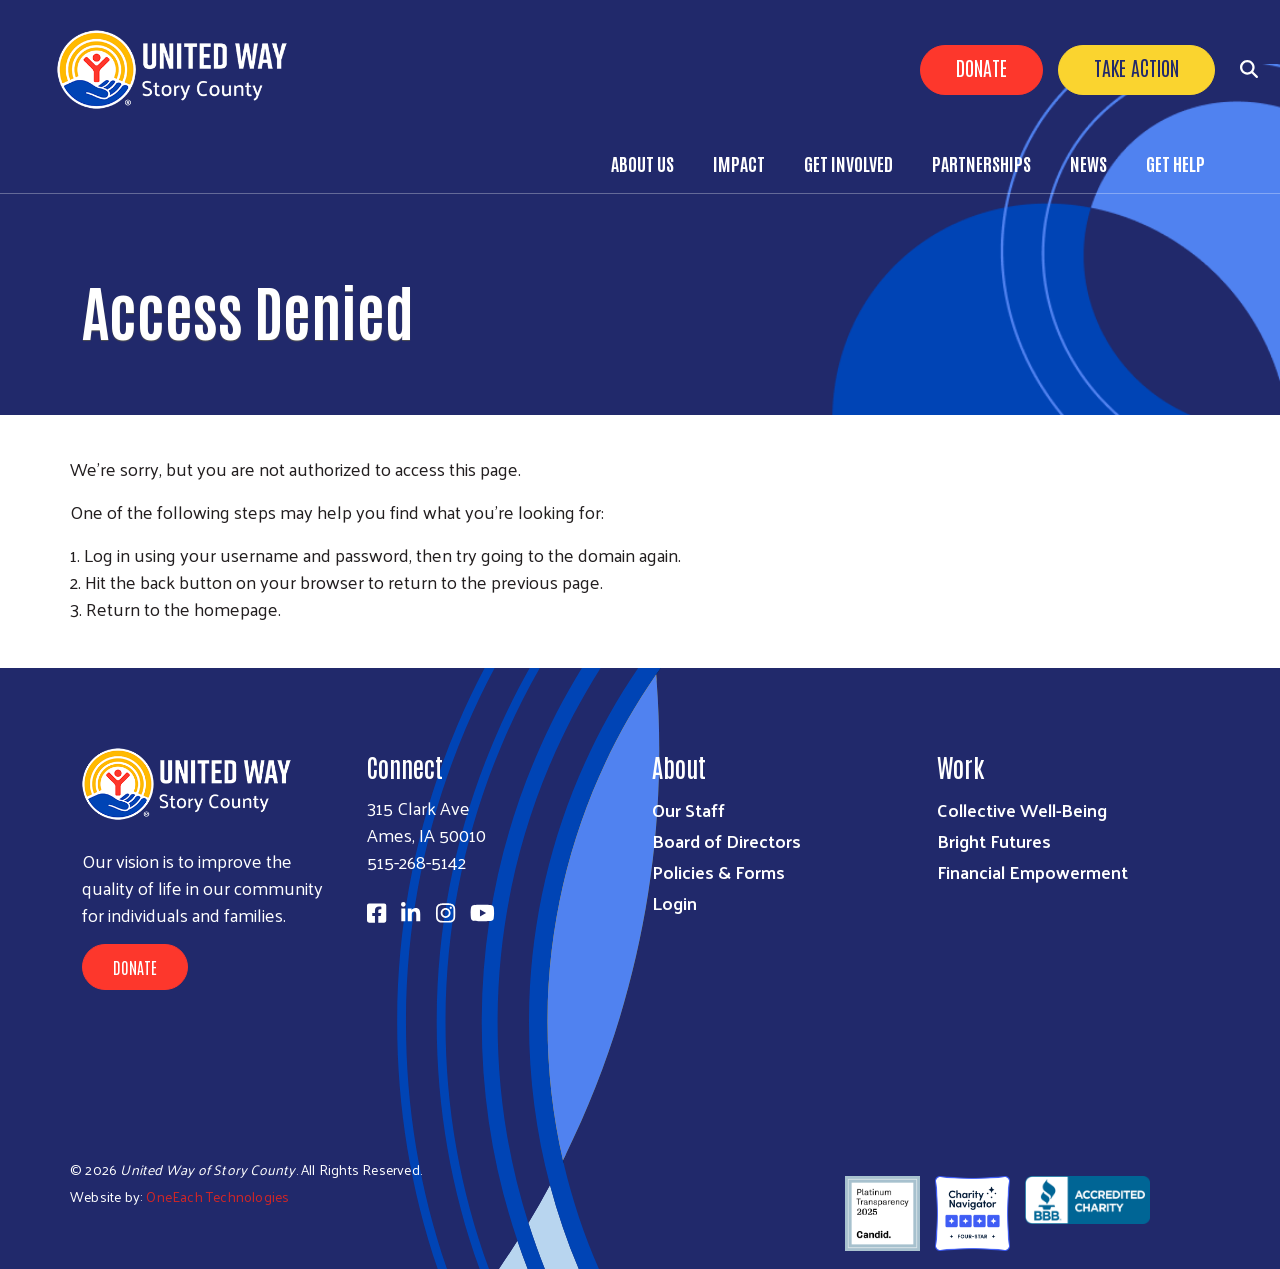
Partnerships (981, 163)
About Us (642, 163)
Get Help (1175, 163)
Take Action (1136, 67)
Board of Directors (726, 840)
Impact (739, 163)
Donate (981, 67)
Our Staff (688, 809)
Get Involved (848, 163)
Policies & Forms (718, 871)
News (1088, 163)
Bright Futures (994, 840)
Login (674, 902)
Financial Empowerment (1032, 871)
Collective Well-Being (1022, 809)
